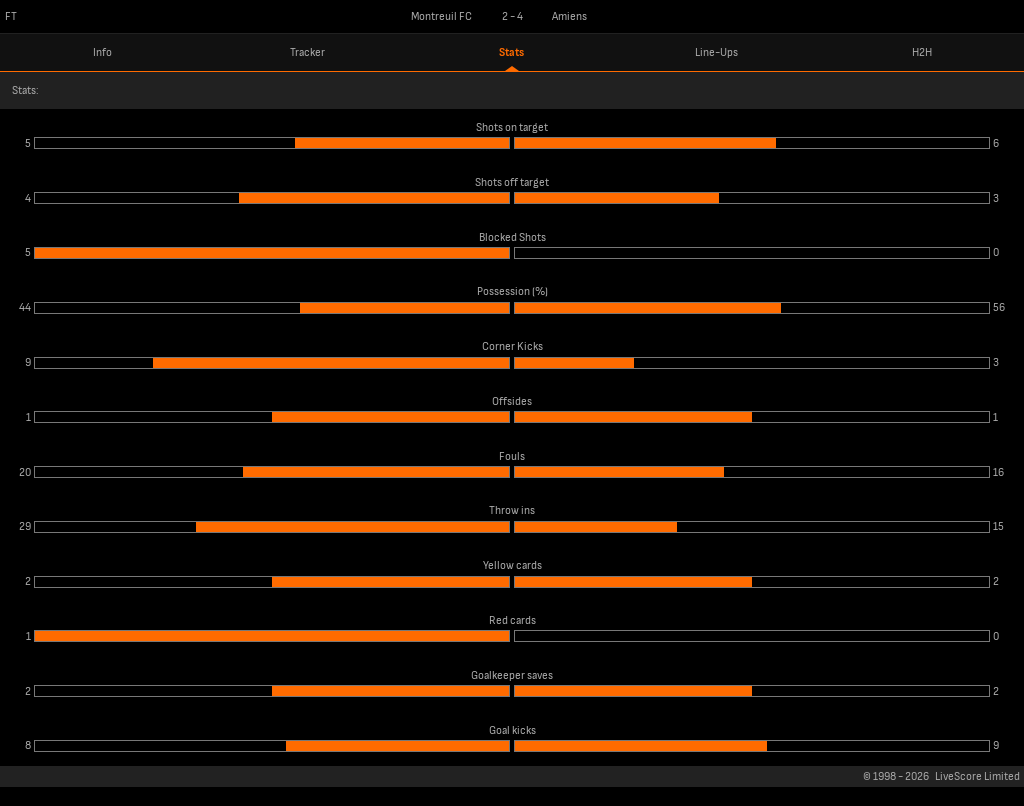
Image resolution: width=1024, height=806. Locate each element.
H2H (922, 52)
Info (102, 52)
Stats (511, 52)
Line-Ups (716, 52)
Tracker (307, 52)
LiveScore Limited (977, 776)
